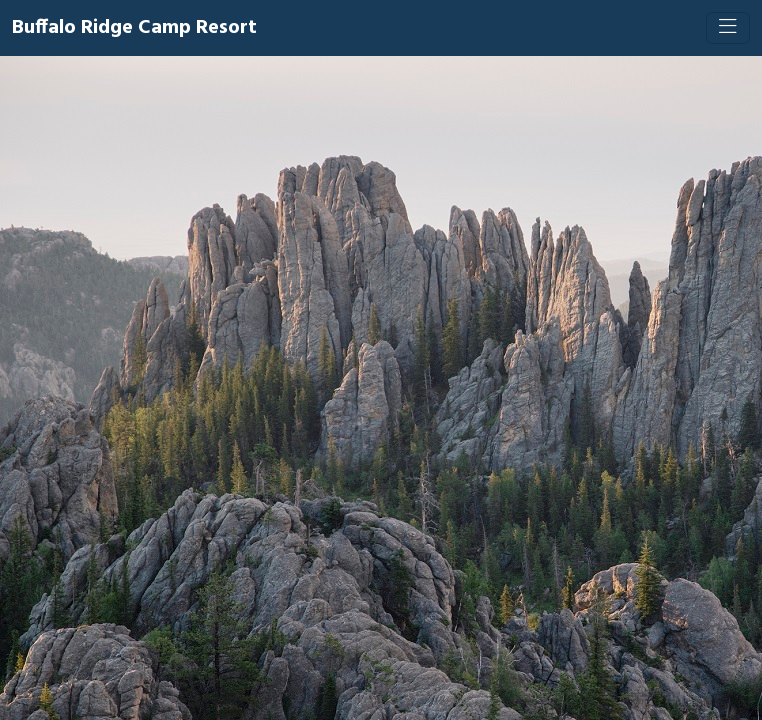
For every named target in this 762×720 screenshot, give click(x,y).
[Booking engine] (381, 388)
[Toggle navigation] (728, 28)
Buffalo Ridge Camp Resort (134, 28)
